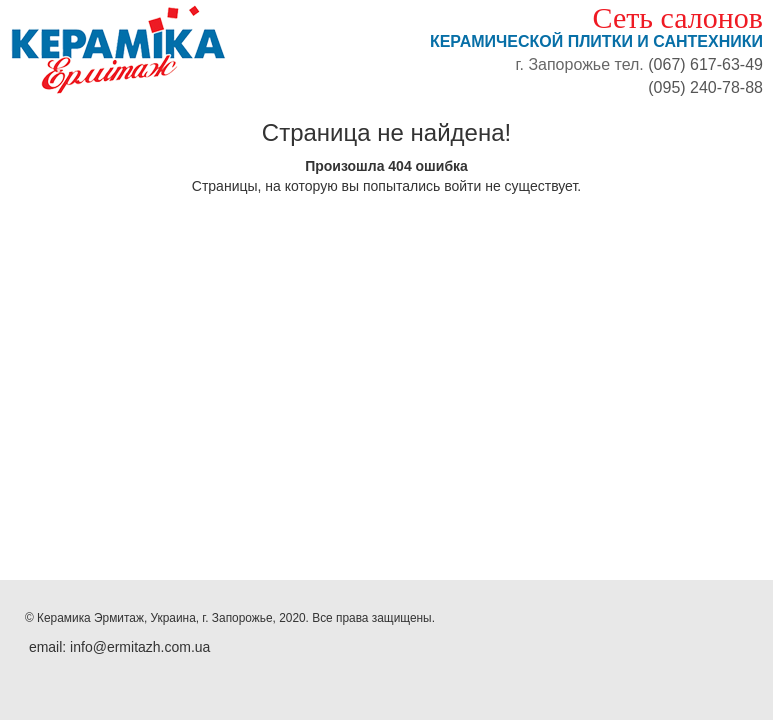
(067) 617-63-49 (705, 64)
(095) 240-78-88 (705, 87)
